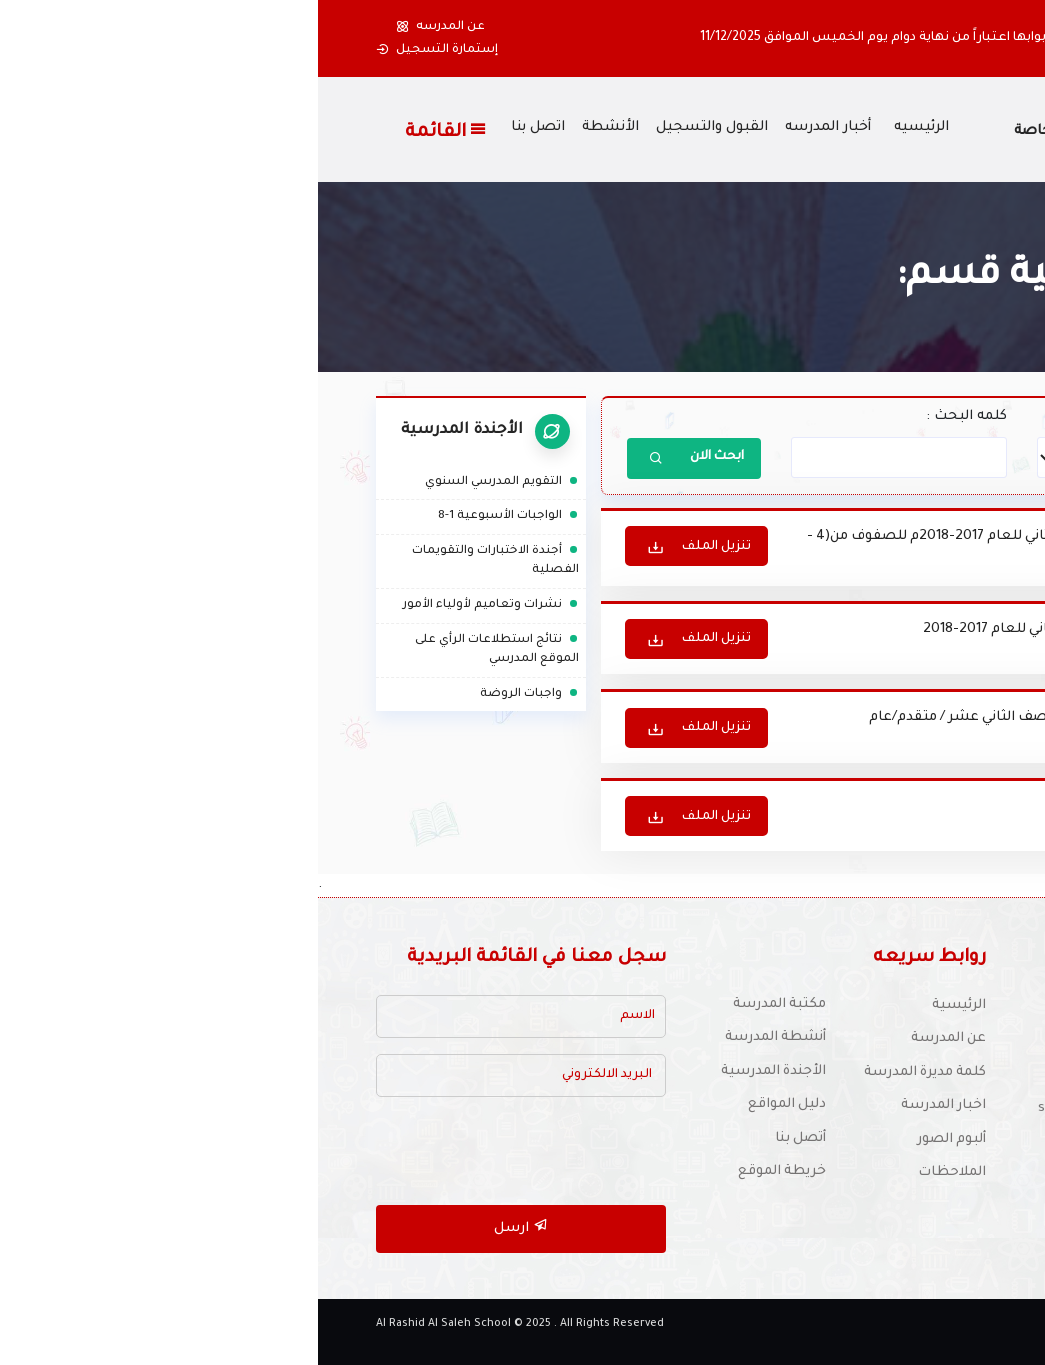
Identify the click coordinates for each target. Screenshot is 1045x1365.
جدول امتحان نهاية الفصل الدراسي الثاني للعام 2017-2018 (779, 629)
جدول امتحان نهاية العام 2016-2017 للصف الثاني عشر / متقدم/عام (751, 717)
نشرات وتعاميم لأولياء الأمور (173, 605)
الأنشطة (292, 128)
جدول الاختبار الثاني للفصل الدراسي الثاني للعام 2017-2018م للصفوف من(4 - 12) (724, 548)
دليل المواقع (468, 1102)
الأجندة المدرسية (455, 1069)
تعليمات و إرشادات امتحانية (872, 804)
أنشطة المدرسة (457, 1035)
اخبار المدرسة (625, 1103)
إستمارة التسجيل (119, 50)
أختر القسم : (957, 416)
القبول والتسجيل (394, 128)
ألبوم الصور (633, 1137)
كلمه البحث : (648, 416)
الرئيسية (641, 1003)
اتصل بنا (220, 128)
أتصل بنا (482, 1136)
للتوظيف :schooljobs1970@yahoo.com (841, 1106)
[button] (962, 38)
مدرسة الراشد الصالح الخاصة (790, 132)
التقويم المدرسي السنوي (184, 482)
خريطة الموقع (463, 1169)
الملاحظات (634, 1170)
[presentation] (196, 1150)
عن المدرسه (122, 27)
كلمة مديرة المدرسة (606, 1070)
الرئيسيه (603, 128)
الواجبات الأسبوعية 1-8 (190, 516)
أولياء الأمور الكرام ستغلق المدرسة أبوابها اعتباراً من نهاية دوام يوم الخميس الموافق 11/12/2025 (661, 38)
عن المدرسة (629, 1036)
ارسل (203, 1224)
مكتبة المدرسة (461, 1002)
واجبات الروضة (211, 693)
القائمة (128, 131)
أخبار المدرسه (510, 128)
